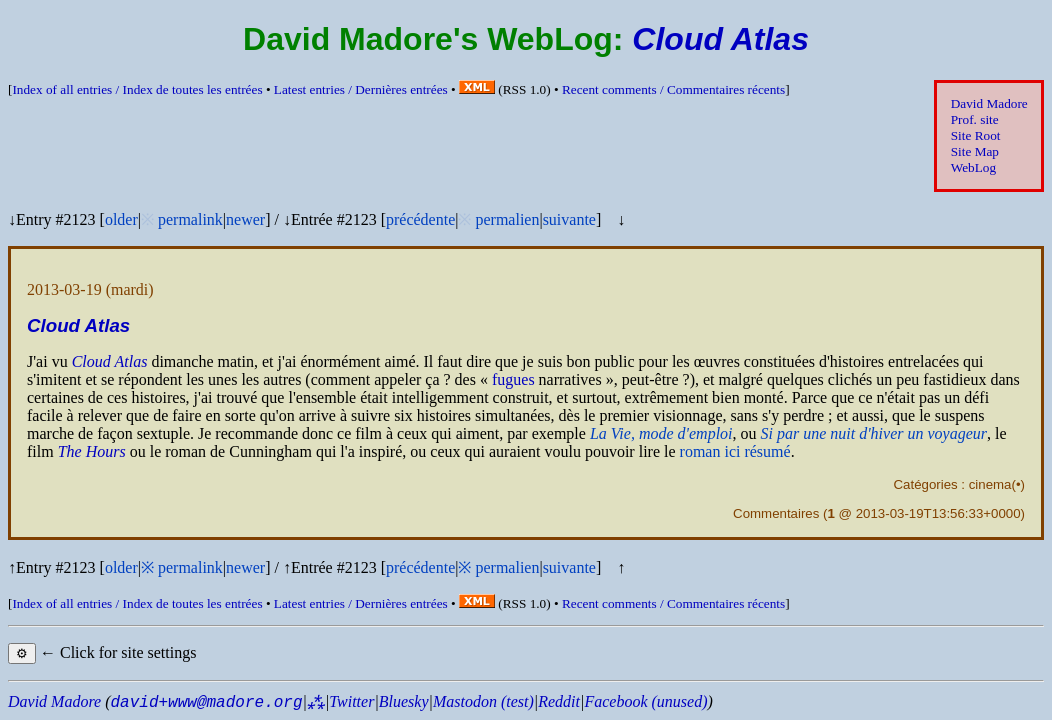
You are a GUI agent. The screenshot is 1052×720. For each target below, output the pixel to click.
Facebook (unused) (645, 701)
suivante (569, 219)
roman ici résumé (735, 451)
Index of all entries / (137, 89)
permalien (507, 219)
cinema (990, 484)
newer (245, 219)
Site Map (975, 151)
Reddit (559, 701)
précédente (420, 219)
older (121, 219)
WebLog (973, 167)
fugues (513, 379)
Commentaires (776, 513)
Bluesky (404, 701)
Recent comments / (673, 89)
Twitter (351, 701)
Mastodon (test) (483, 701)
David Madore (989, 103)
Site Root (976, 135)
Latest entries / (361, 89)
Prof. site (975, 119)
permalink (190, 219)
